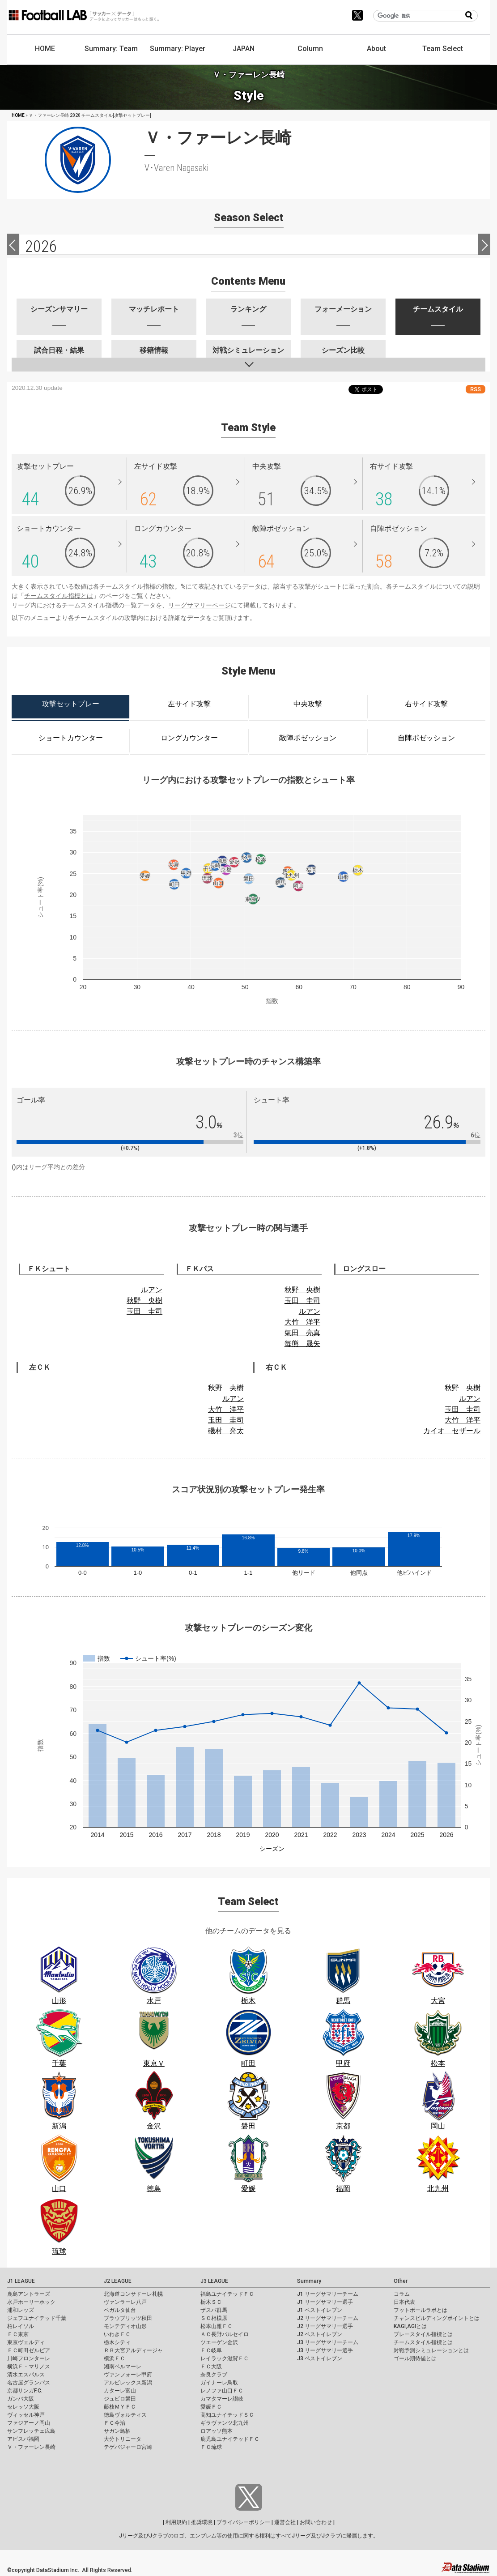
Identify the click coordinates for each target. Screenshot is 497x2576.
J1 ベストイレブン (319, 2310)
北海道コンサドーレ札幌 (133, 2294)
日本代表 (404, 2302)
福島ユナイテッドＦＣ (227, 2294)
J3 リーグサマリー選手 (325, 2350)
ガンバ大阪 (20, 2399)
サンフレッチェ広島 (31, 2431)
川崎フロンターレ (28, 2358)
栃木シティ (117, 2342)
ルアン (151, 1290)
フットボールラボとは (420, 2310)
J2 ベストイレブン (319, 2334)
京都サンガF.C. (24, 2391)
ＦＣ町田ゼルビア (28, 2350)
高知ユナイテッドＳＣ (227, 2415)
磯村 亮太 (226, 1431)
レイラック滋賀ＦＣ (224, 2358)
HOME (45, 48)
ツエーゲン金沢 (219, 2342)
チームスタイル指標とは (58, 595)
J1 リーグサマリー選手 (325, 2302)
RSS (475, 389)
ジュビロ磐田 (120, 2399)
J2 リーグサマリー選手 (325, 2326)
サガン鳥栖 (117, 2431)
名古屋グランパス (28, 2382)
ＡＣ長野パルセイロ (224, 2334)
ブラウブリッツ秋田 (128, 2318)
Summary (309, 2281)
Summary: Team (111, 48)
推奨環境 (201, 2522)
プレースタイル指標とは (423, 2334)
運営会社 (285, 2522)
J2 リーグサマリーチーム (327, 2318)
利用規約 (176, 2522)
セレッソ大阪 (23, 2407)
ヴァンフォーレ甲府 (128, 2374)
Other (401, 2281)
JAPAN (244, 48)
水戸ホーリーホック (31, 2302)
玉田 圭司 (144, 1311)
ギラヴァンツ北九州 (224, 2423)
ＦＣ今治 (114, 2423)
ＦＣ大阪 (211, 2366)
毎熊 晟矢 (302, 1343)
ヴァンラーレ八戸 (125, 2302)
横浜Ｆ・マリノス (28, 2366)
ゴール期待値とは (415, 2358)
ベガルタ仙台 (120, 2310)
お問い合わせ (316, 2522)
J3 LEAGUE (214, 2281)
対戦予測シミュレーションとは (431, 2350)
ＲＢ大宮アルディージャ (133, 2350)
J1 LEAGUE (21, 2281)
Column (310, 48)
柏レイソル (20, 2326)
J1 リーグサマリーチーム (327, 2294)
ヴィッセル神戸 (26, 2415)
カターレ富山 (120, 2391)
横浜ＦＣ (114, 2358)
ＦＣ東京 (18, 2334)
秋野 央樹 (144, 1300)
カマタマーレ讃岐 (221, 2399)
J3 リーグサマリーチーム (327, 2342)
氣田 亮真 (302, 1333)
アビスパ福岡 (23, 2439)
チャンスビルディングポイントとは (437, 2318)
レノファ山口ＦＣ (221, 2391)
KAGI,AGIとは (410, 2326)
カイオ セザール (451, 1431)
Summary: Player (177, 48)
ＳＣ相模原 (213, 2318)
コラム (402, 2294)
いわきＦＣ (117, 2334)
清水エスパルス (26, 2374)
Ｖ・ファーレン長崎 (31, 2447)
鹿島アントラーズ (28, 2294)
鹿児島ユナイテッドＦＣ (229, 2439)
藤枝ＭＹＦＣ (120, 2407)
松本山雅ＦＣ (216, 2326)
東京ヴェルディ (26, 2342)
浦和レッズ (20, 2310)
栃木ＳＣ (211, 2302)
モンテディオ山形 (125, 2326)
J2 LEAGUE (118, 2281)
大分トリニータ (122, 2439)
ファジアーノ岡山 (28, 2423)
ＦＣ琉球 (211, 2447)
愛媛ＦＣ (211, 2407)
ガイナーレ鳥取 (219, 2382)
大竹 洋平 (302, 1322)
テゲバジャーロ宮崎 (128, 2447)
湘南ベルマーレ (122, 2366)
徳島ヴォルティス (125, 2415)
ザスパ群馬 (213, 2310)
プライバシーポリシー (243, 2522)
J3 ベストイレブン (319, 2358)
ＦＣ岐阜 (211, 2350)
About (376, 48)
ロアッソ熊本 (216, 2431)
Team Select (442, 48)
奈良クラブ (213, 2374)
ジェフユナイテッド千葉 (36, 2318)
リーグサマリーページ (199, 605)
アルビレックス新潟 (128, 2382)
